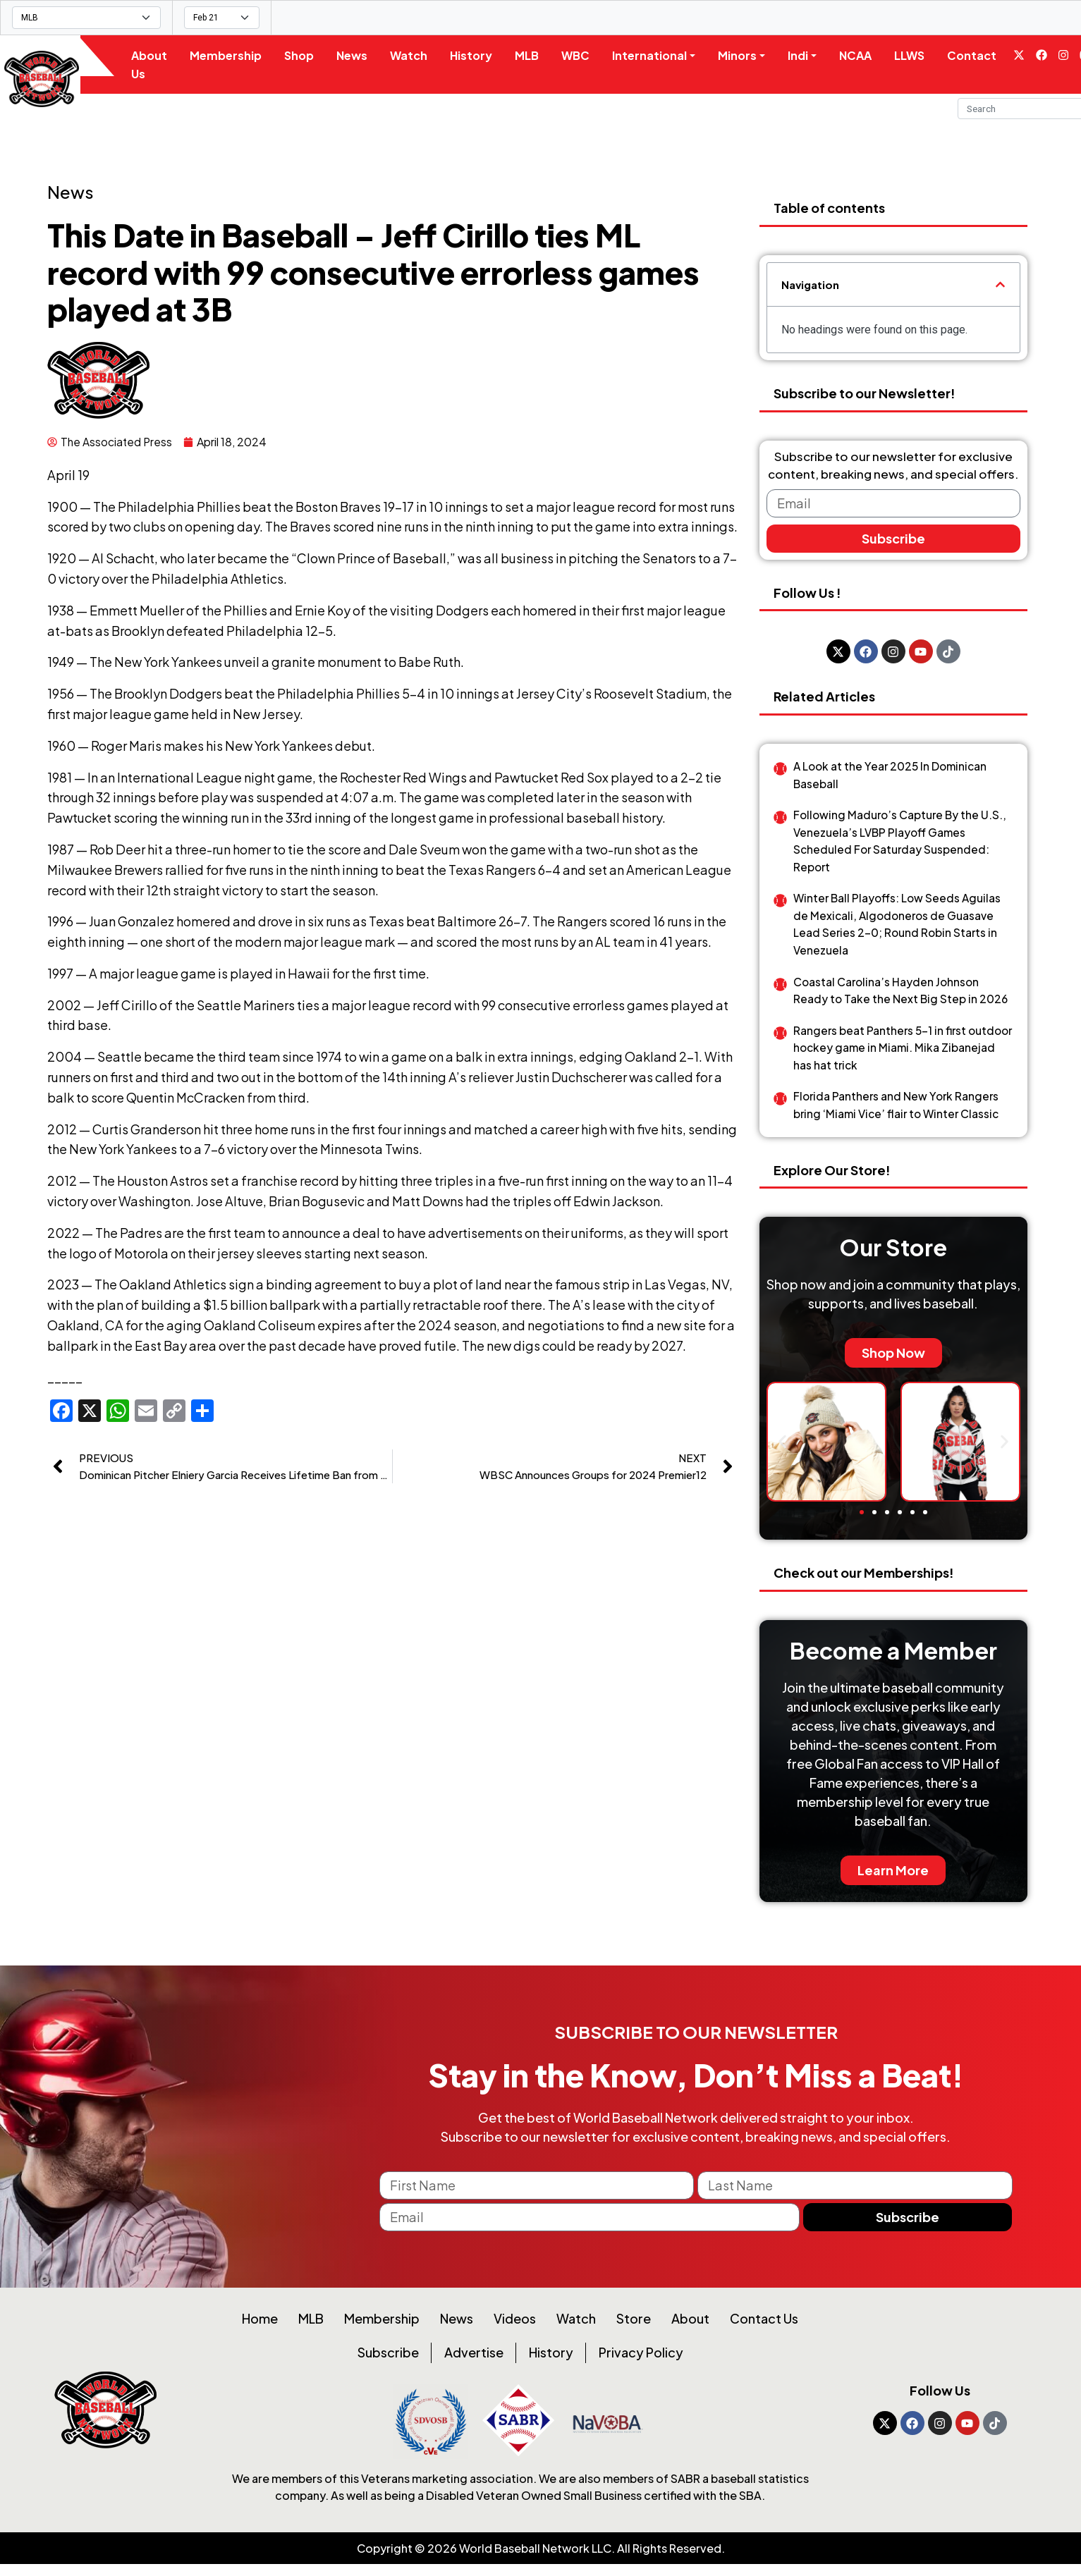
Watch (417, 55)
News (360, 55)
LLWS (918, 55)
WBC (584, 55)
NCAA (864, 55)
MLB (535, 55)
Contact (981, 55)
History (479, 55)
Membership (234, 55)
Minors (746, 55)
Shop (307, 55)
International (658, 55)
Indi (807, 55)
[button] (1000, 284)
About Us (158, 64)
